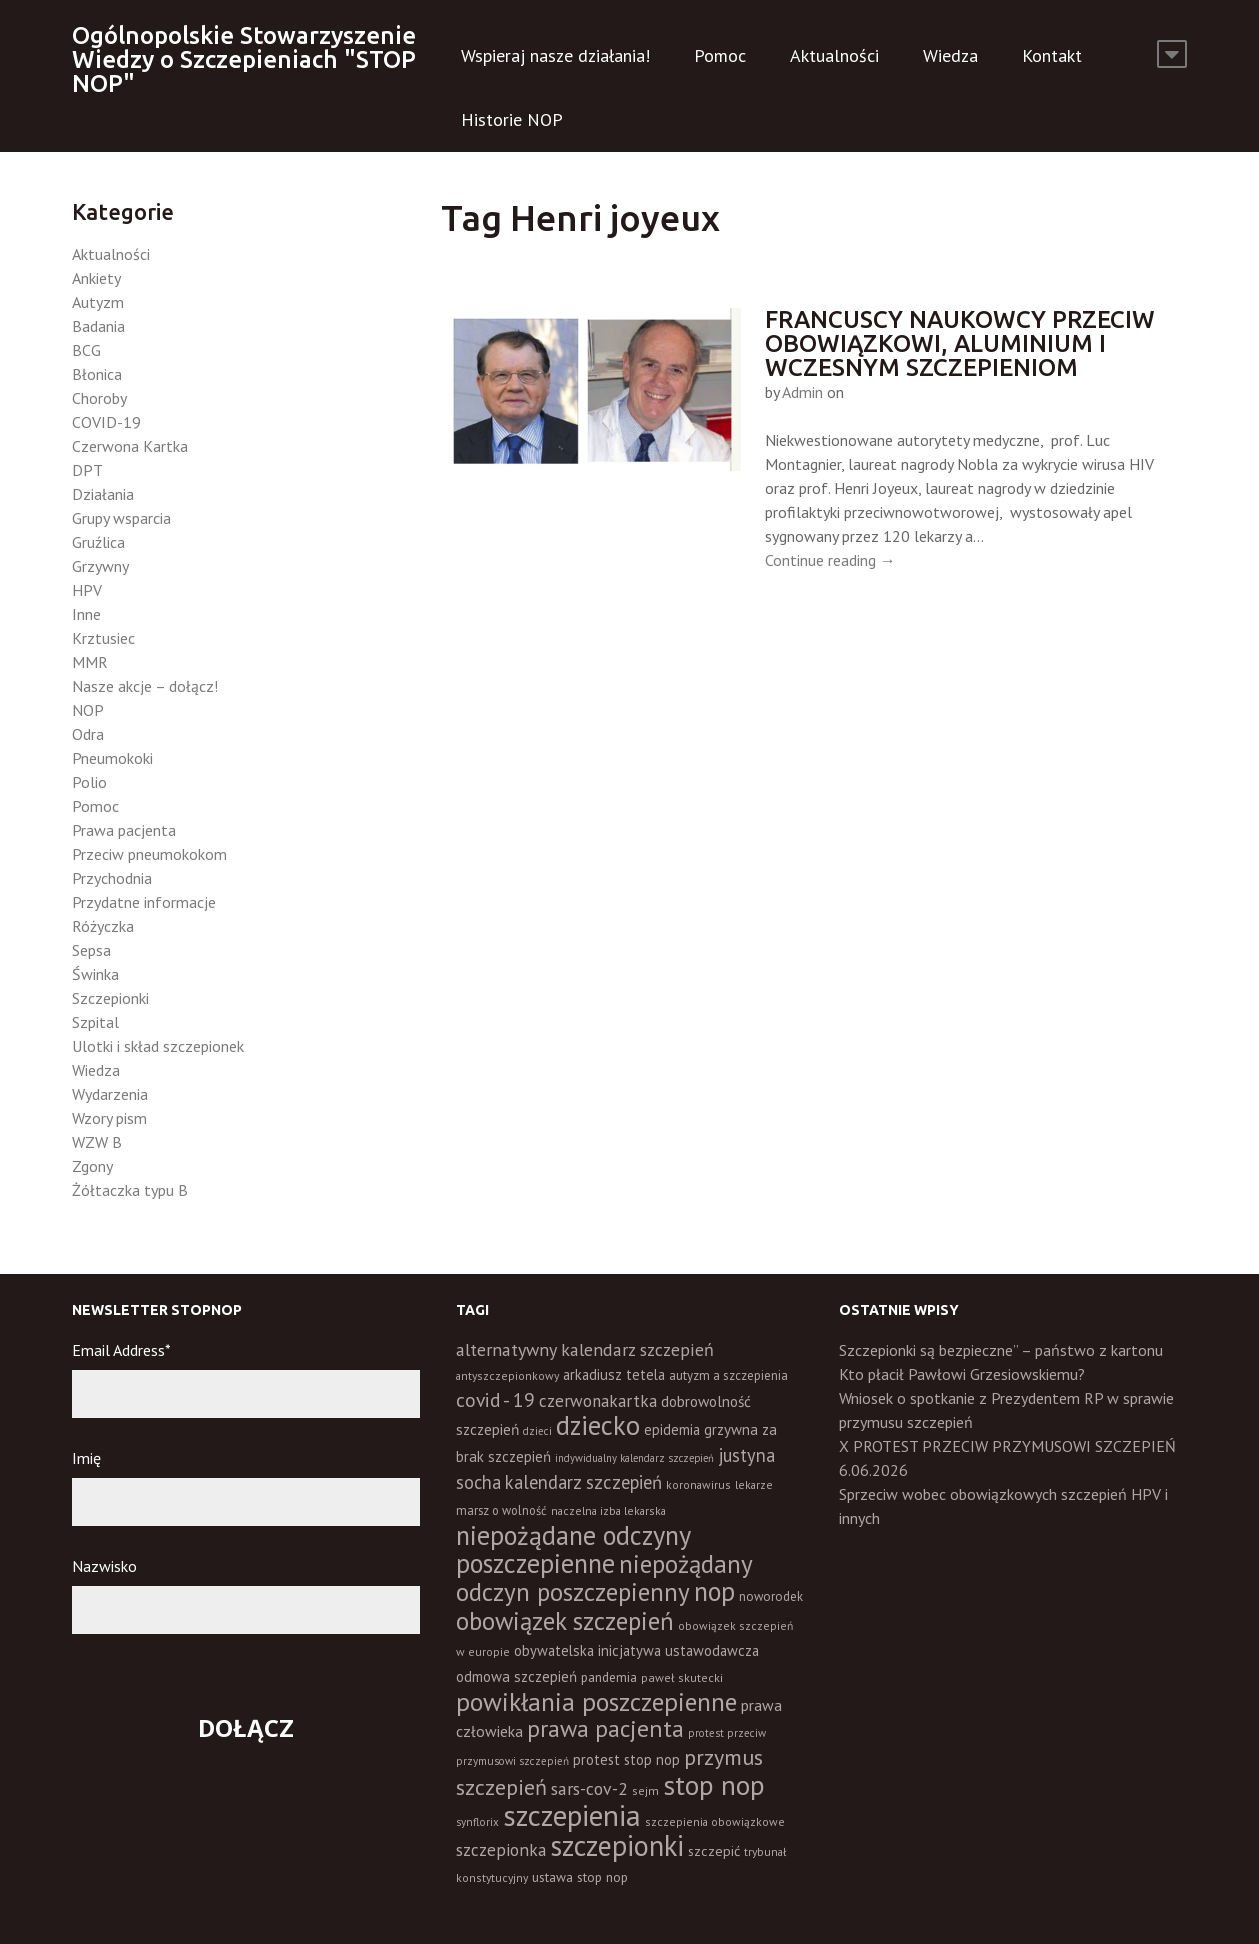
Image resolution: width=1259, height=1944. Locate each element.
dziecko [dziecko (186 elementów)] (598, 1425)
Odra (88, 734)
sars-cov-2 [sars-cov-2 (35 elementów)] (589, 1788)
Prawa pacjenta (124, 830)
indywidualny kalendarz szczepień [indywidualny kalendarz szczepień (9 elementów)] (634, 1458)
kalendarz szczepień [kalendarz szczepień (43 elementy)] (583, 1482)
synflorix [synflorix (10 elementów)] (477, 1822)
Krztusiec (103, 638)
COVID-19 (106, 422)
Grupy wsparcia (121, 518)
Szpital (95, 1022)
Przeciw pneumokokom (149, 854)
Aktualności (834, 55)
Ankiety (96, 278)
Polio (89, 782)
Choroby (99, 398)
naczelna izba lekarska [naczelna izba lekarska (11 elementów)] (608, 1510)
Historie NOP (512, 119)
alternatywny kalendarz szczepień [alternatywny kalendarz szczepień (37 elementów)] (585, 1349)
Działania (103, 494)
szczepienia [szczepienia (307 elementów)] (572, 1815)
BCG (86, 350)
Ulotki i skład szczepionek (158, 1046)
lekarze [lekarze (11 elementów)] (754, 1484)
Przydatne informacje (144, 902)
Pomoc (720, 55)
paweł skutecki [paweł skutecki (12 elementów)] (682, 1677)
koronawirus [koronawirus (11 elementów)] (698, 1484)
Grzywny (100, 566)
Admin (802, 392)
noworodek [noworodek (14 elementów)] (771, 1596)
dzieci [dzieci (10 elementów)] (537, 1431)
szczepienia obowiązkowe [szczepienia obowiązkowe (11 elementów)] (715, 1821)
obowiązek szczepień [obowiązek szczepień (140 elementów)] (565, 1620)
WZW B (97, 1142)
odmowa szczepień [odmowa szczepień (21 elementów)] (516, 1676)
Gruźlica (98, 542)
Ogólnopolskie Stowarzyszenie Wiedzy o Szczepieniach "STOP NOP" (244, 59)
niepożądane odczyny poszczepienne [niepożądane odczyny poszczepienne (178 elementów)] (573, 1549)
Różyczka (103, 926)
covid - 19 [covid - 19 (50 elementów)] (495, 1399)
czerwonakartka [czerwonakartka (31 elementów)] (598, 1401)
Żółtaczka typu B (130, 1190)
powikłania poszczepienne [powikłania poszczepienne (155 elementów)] (596, 1701)
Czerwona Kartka (130, 446)
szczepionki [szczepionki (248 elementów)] (617, 1845)
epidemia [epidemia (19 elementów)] (672, 1429)
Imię (86, 1458)
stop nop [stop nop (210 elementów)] (714, 1785)
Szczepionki (110, 998)
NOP (88, 710)
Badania (98, 326)
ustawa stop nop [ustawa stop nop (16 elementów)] (580, 1877)
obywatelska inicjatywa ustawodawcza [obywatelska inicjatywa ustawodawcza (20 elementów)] (636, 1650)
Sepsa (91, 950)
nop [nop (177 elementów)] (714, 1591)
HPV (87, 590)
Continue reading (830, 560)
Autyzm (98, 302)
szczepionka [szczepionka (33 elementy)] (501, 1849)
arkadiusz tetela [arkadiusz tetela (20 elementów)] (614, 1374)
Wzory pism (109, 1118)
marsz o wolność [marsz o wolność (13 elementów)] (501, 1510)
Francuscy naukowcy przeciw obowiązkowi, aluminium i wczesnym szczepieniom (960, 343)
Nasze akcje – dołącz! (145, 686)
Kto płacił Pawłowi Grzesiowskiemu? (962, 1374)
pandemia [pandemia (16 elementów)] (609, 1677)
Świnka (95, 974)
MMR (90, 662)
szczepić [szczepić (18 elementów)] (714, 1851)
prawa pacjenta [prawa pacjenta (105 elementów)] (605, 1728)
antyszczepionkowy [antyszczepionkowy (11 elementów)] (507, 1375)
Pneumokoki (112, 758)
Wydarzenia (110, 1094)
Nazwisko (104, 1566)
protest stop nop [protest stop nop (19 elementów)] (626, 1759)
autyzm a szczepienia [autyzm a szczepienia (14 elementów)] (728, 1375)
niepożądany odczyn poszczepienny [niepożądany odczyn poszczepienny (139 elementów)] (604, 1577)
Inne (86, 614)
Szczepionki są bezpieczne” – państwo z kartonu (1001, 1350)
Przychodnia (112, 878)
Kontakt (1052, 55)
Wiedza (950, 55)
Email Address (121, 1350)
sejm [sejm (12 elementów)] (645, 1790)
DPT (87, 470)
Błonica (97, 374)
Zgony (92, 1166)
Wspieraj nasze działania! (555, 55)
